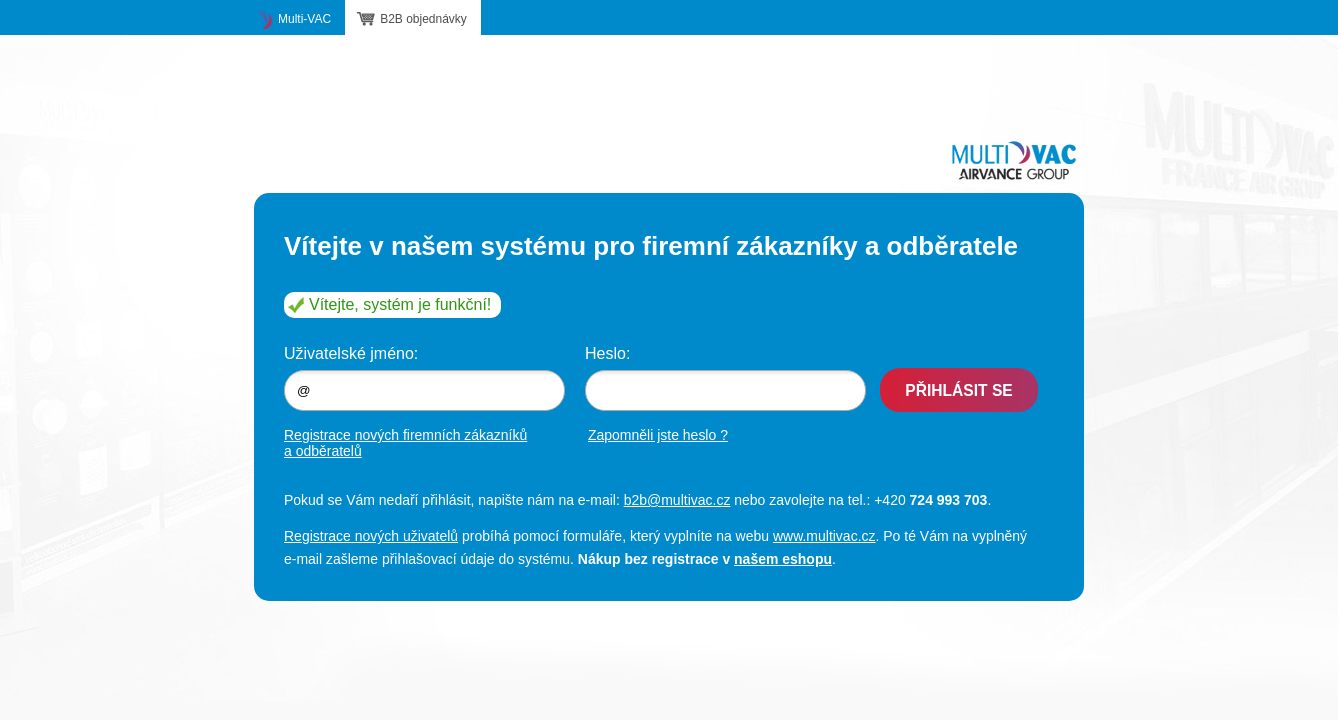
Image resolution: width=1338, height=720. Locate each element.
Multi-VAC (304, 19)
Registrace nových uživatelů (371, 536)
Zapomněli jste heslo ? (658, 435)
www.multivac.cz (824, 536)
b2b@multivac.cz (677, 500)
